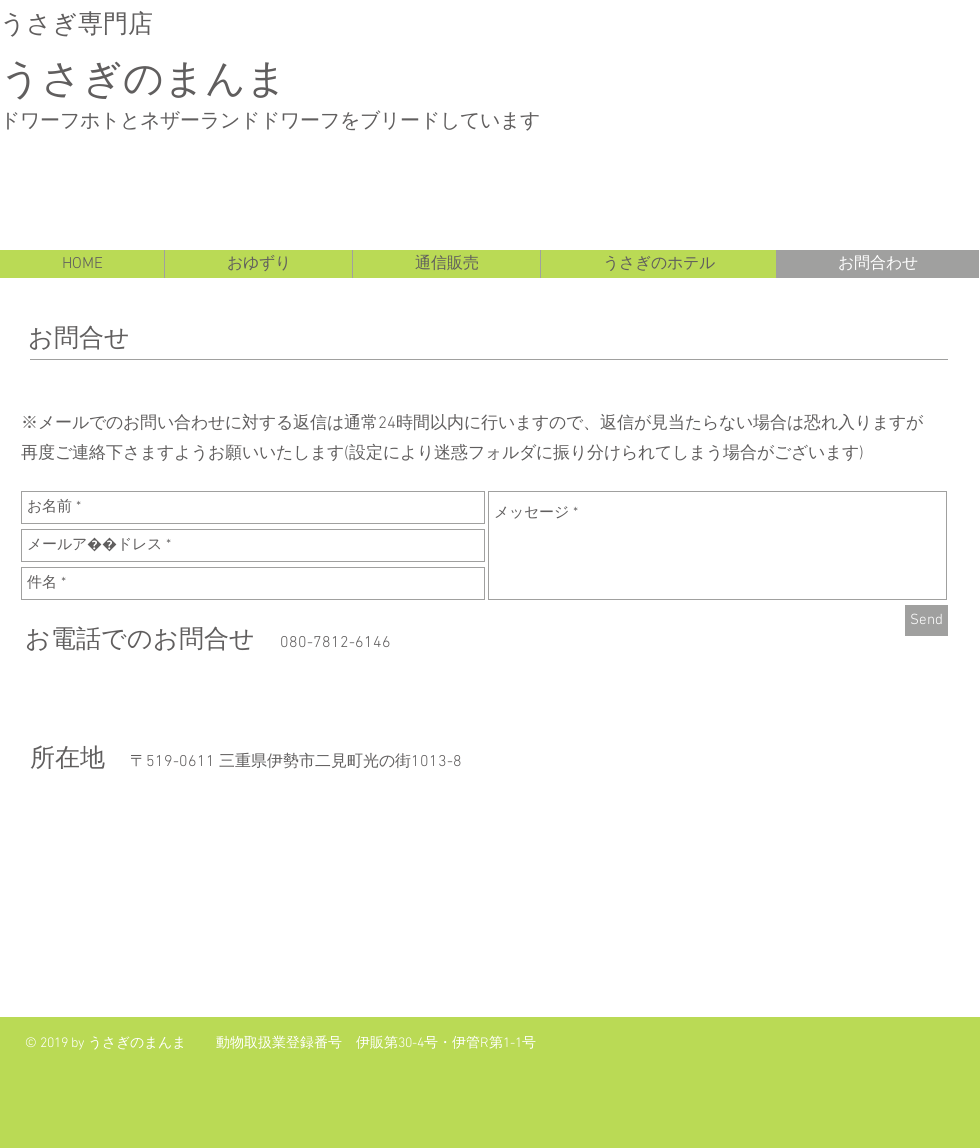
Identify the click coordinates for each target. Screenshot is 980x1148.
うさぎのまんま (143, 75)
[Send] (926, 620)
